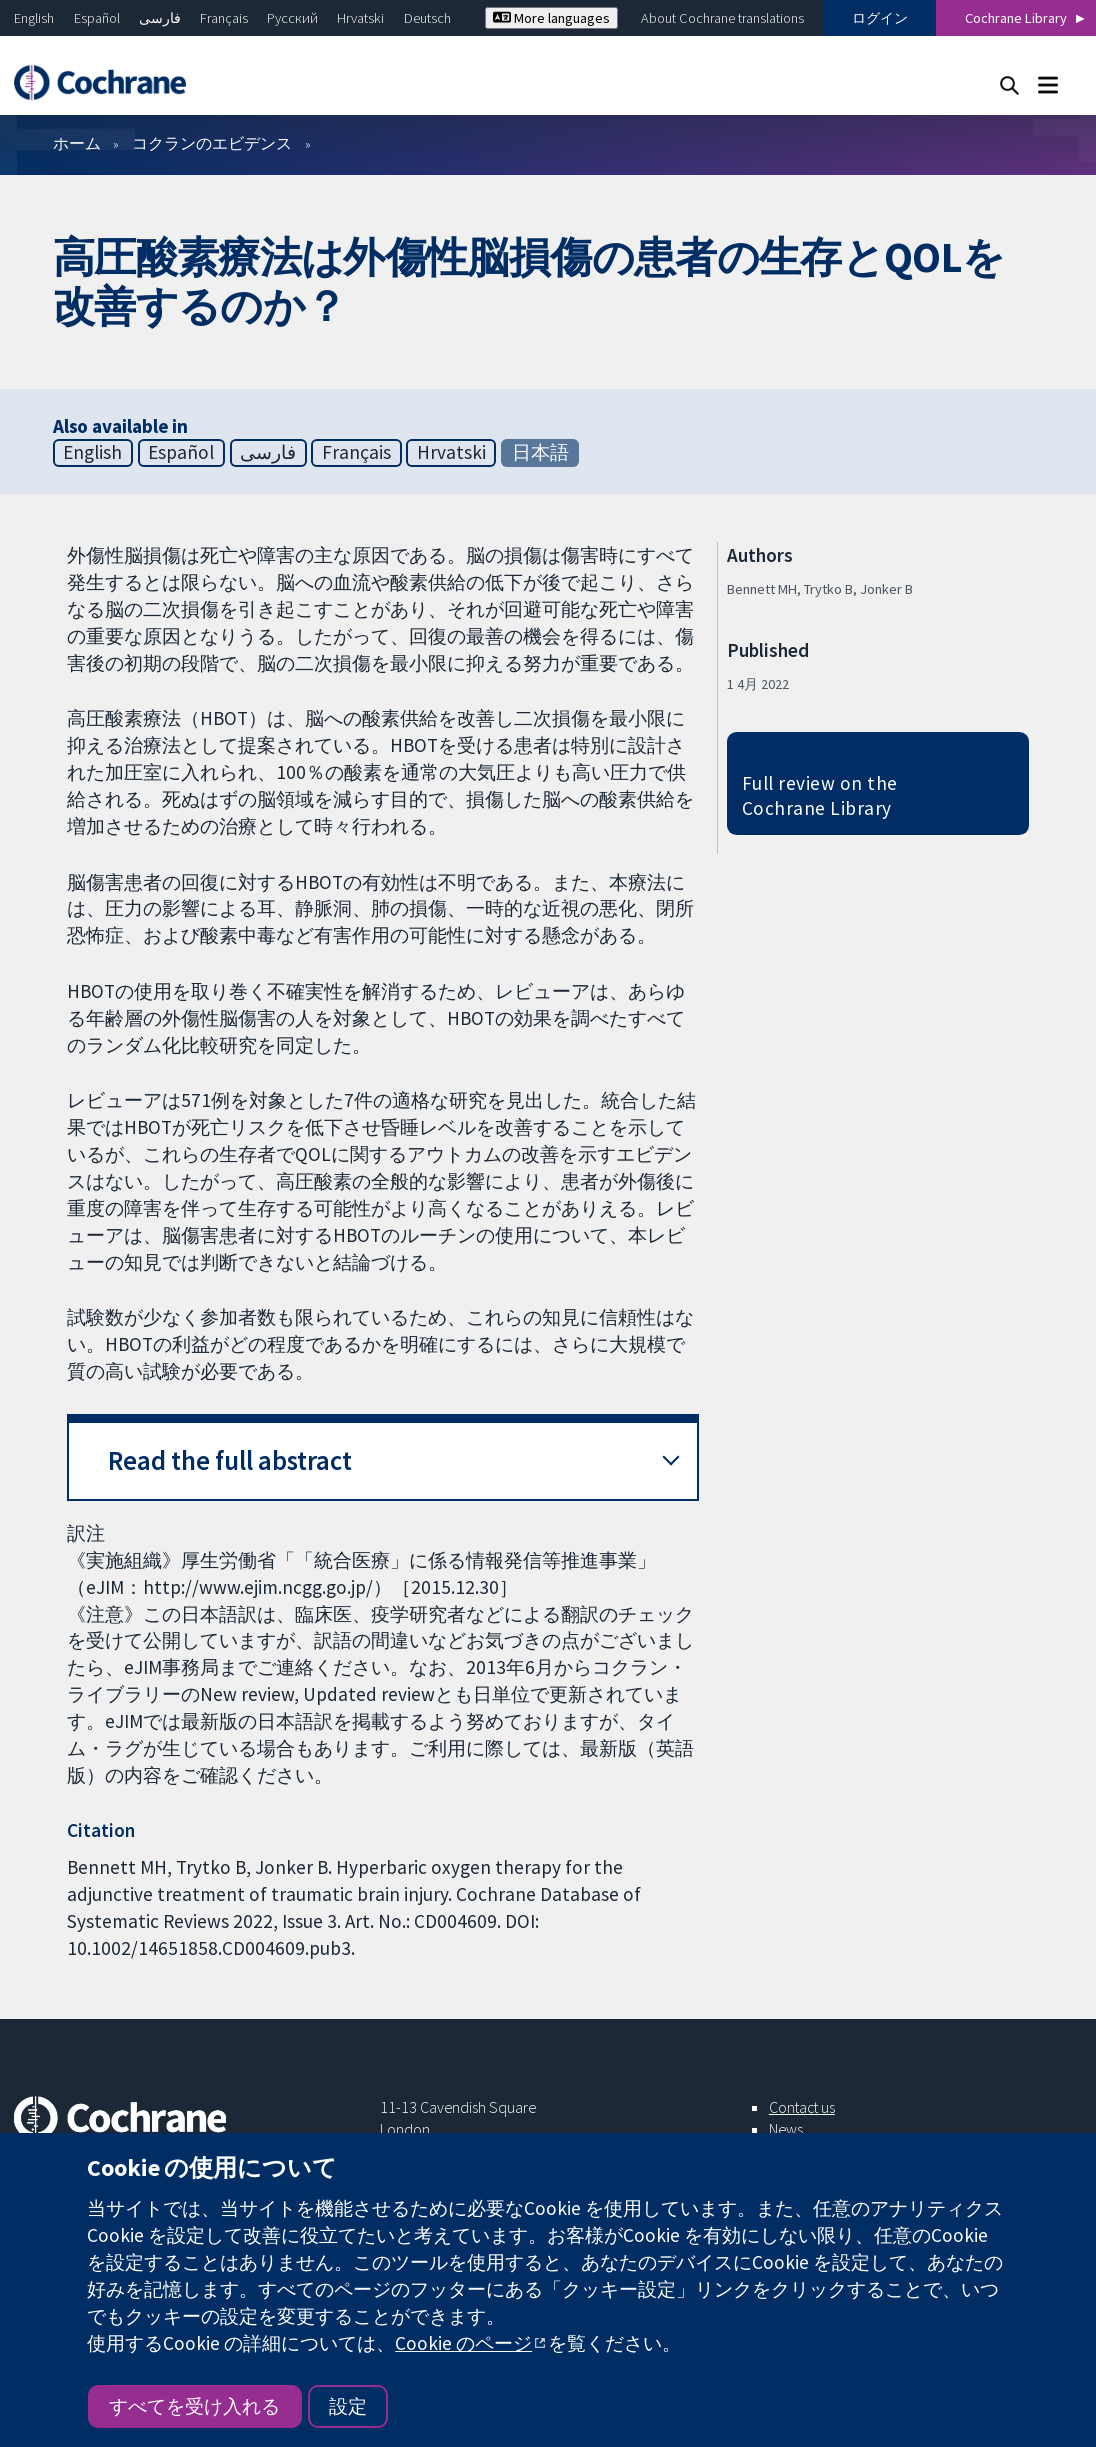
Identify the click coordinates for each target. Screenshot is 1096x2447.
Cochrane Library (1016, 18)
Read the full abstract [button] (230, 1460)
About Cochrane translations (722, 18)
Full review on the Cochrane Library (820, 795)
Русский (292, 18)
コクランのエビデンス (212, 143)
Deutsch (427, 18)
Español (97, 18)
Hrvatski (360, 18)
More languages (551, 18)
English (34, 18)
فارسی (160, 18)
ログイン (880, 18)
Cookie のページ (463, 2343)
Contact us (802, 2107)
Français (224, 18)
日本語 (540, 452)
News (786, 2129)
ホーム (77, 143)
